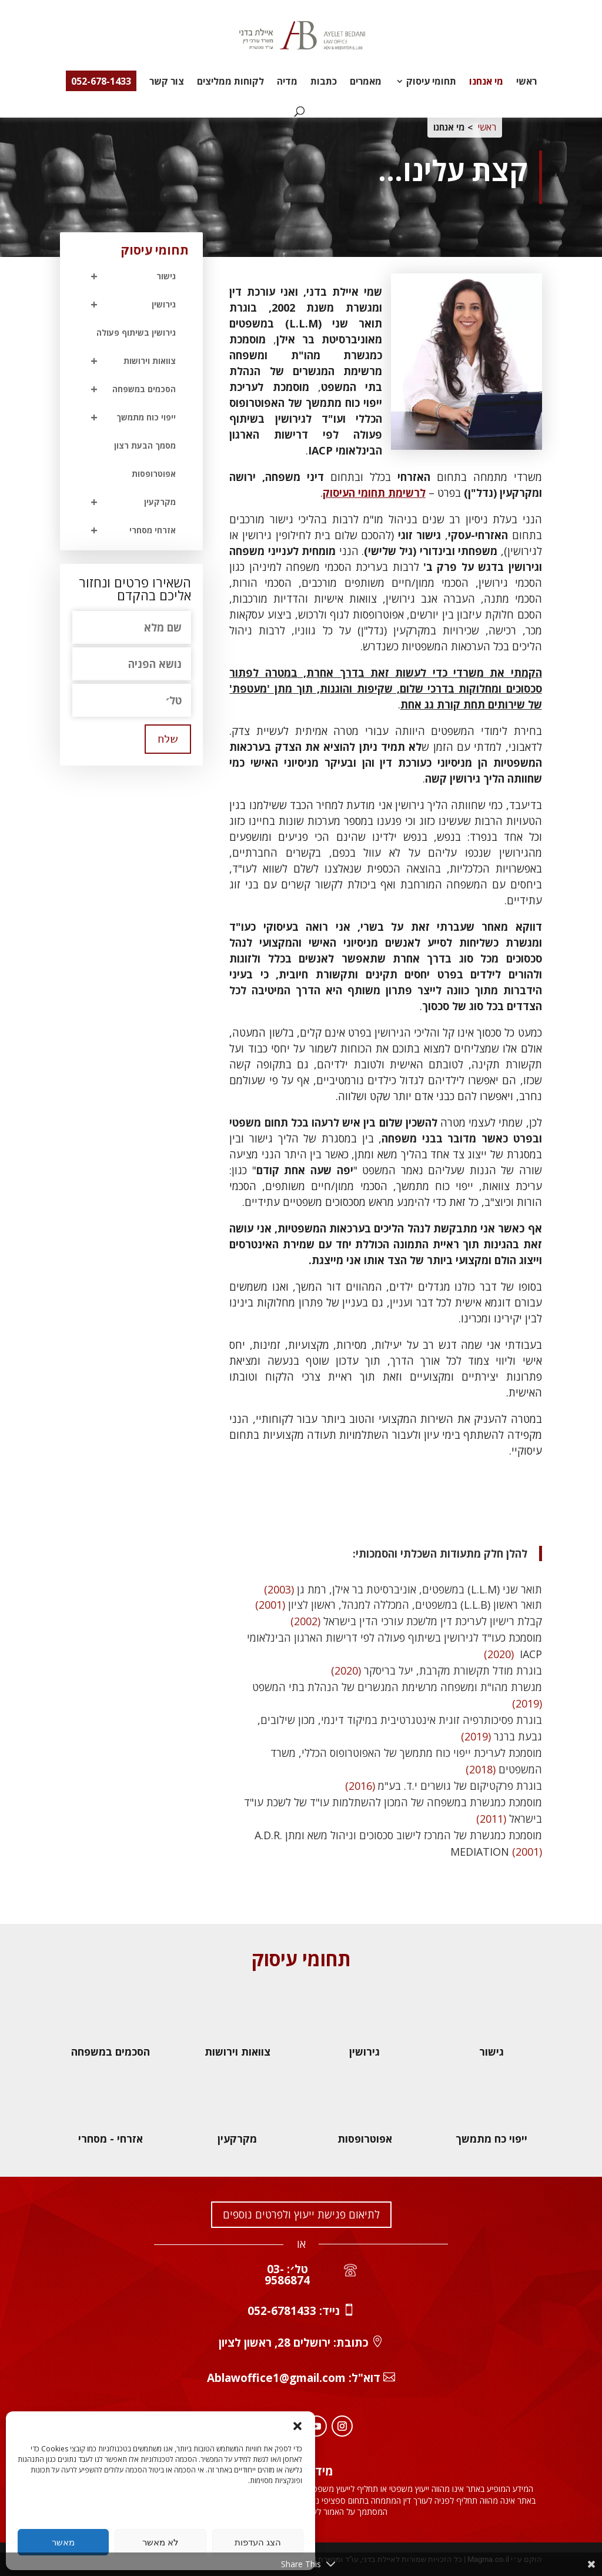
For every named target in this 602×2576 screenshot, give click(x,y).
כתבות (323, 82)
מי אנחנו (486, 82)
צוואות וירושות (128, 361)
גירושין (128, 304)
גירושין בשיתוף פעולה (136, 332)
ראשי (526, 82)
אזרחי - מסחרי (110, 2138)
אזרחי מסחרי (128, 530)
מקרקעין (128, 502)
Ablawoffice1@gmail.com (276, 2377)
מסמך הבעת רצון (145, 445)
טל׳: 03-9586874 (287, 2274)
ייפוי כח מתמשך (491, 2138)
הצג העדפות (258, 2542)
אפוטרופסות (154, 473)
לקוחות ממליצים (230, 82)
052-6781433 (282, 2310)
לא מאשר (160, 2542)
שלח (168, 739)
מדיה (287, 82)
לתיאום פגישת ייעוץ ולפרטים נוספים (301, 2214)
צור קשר (166, 82)
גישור (128, 276)
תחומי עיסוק (431, 82)
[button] (297, 2426)
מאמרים (366, 82)
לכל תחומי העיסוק (482, 1502)
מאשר (63, 2542)
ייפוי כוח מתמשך (128, 417)
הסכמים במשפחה (128, 389)
